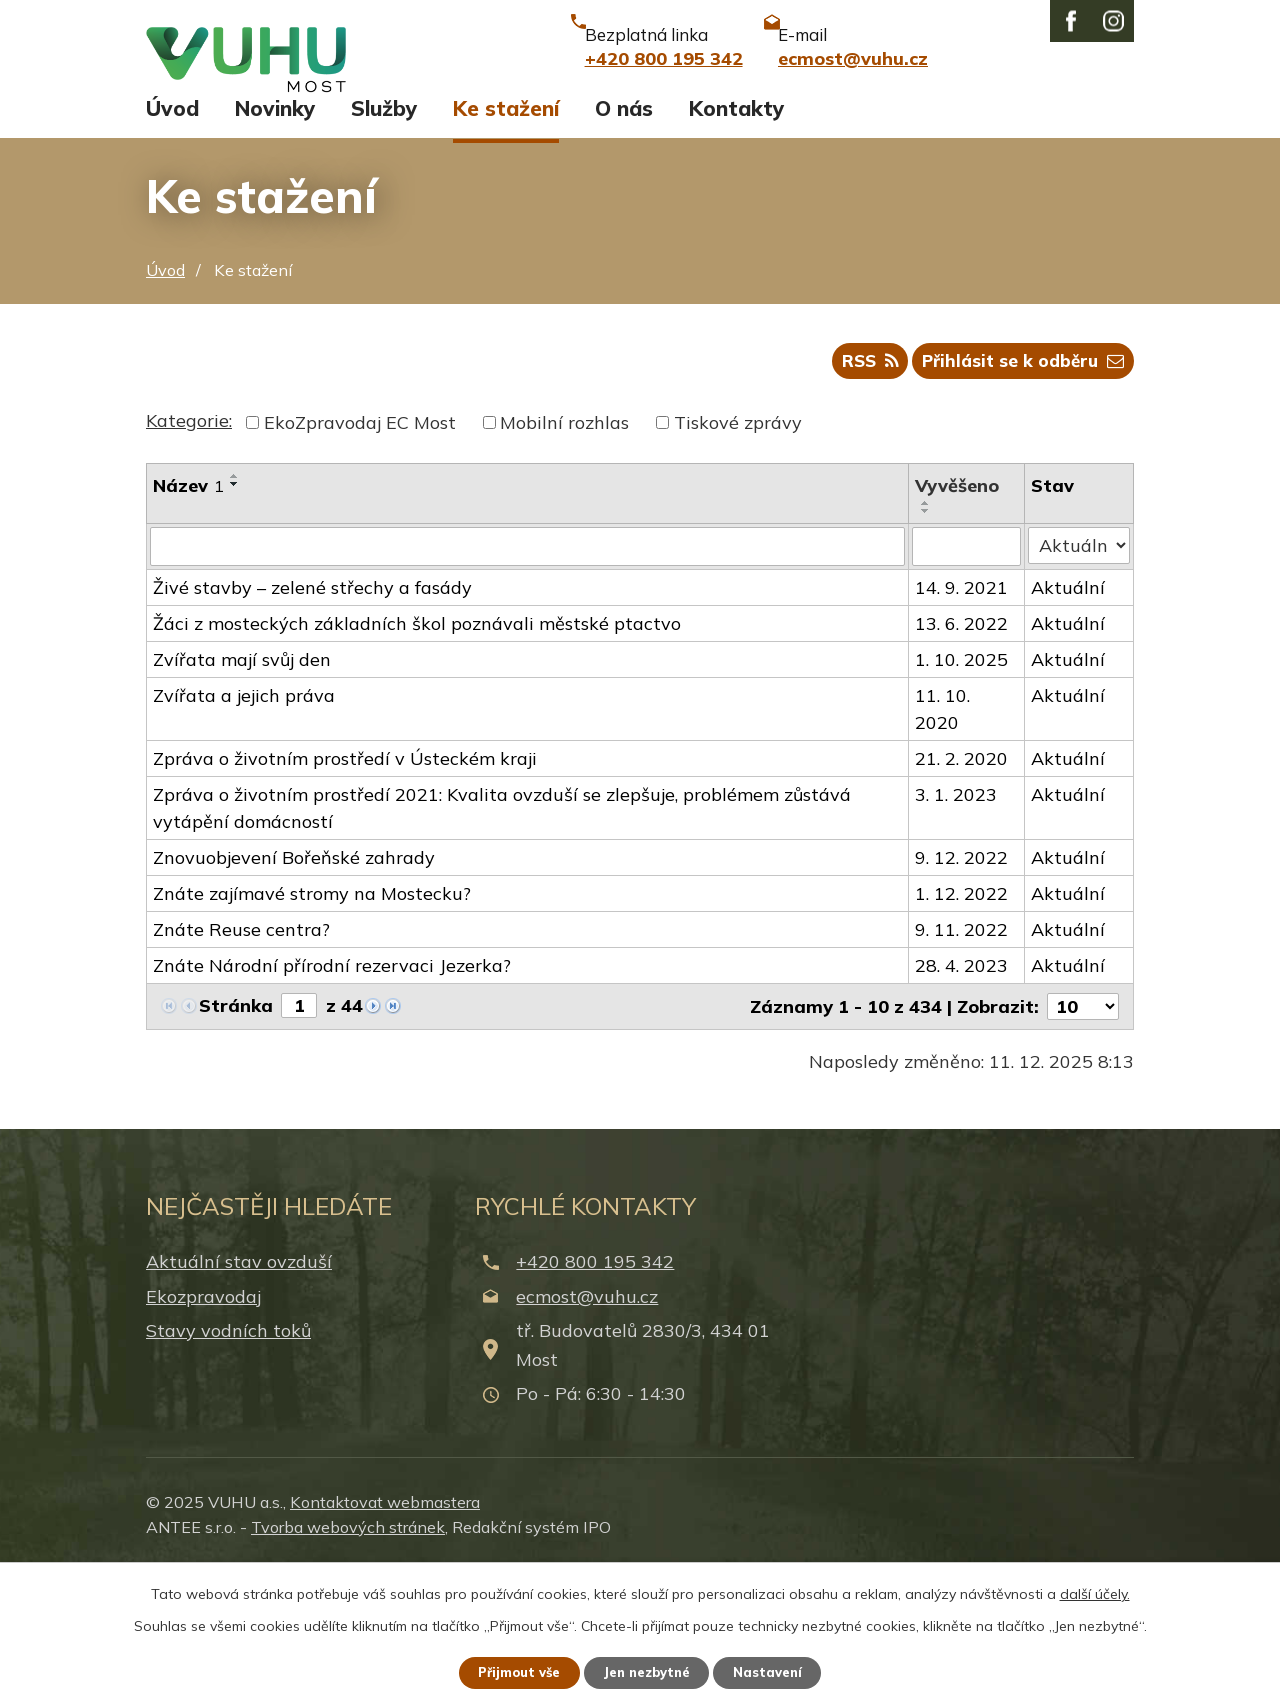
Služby (384, 238)
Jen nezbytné (649, 1671)
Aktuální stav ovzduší (239, 1398)
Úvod (172, 238)
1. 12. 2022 (962, 1029)
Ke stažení (506, 238)
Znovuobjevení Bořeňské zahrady (294, 993)
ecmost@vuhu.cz (587, 1432)
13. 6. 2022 (962, 759)
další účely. (1095, 1591)
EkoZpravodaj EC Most (360, 559)
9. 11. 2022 (962, 1065)
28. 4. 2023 (962, 1101)
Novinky (275, 238)
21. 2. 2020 (962, 894)
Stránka (236, 1141)
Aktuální (1069, 723)
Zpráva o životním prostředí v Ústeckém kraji (345, 894)
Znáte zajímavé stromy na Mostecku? (312, 1029)
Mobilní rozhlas (564, 559)
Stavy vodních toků (228, 1466)
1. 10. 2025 (962, 795)
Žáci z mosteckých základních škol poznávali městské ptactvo (417, 759)
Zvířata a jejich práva (244, 831)
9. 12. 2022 (962, 993)
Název (188, 622)
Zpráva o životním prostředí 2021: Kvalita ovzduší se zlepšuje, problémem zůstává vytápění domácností (502, 944)
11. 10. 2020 (943, 845)
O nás (624, 238)
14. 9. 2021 (962, 723)
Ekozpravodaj (203, 1432)
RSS (854, 497)
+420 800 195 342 (595, 1398)
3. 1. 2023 (957, 930)
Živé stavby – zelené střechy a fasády (312, 723)
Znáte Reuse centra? (241, 1065)
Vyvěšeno (958, 622)
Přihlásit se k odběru (1018, 497)
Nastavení (780, 1671)
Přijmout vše (509, 1671)
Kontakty (736, 238)
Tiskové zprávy (738, 559)
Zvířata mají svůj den (242, 795)
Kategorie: (189, 557)
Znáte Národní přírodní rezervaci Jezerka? (332, 1101)
